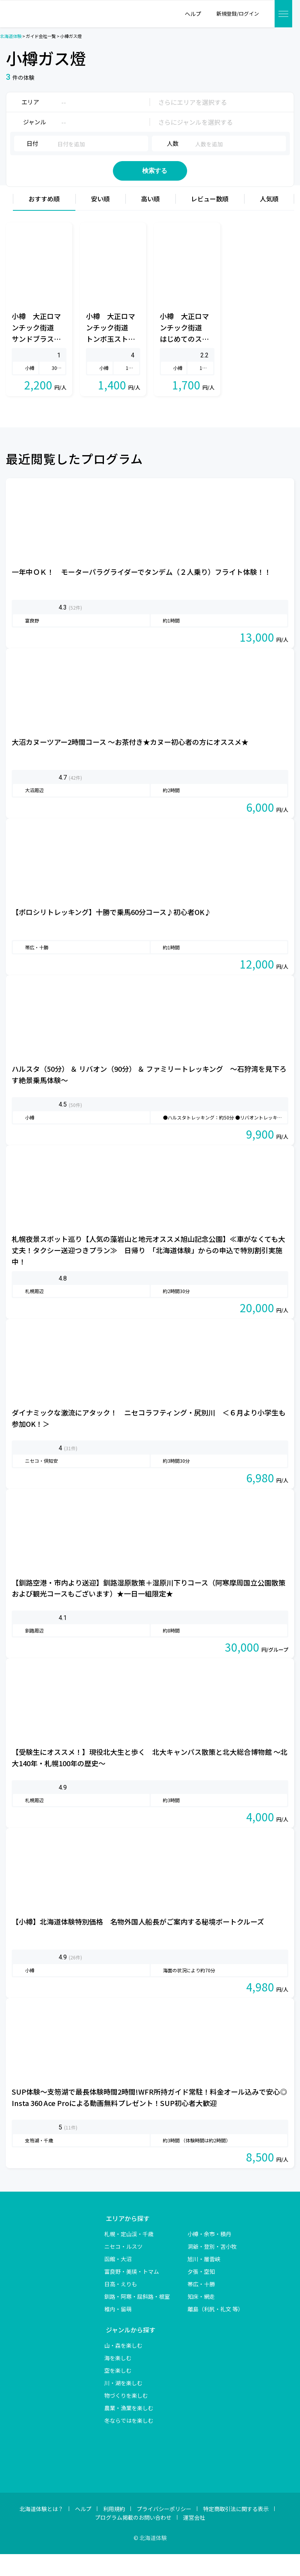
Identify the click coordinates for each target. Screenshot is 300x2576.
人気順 (269, 221)
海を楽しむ (118, 2380)
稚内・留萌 (118, 2331)
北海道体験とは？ (41, 2531)
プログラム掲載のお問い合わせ (133, 2540)
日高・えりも (120, 2306)
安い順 (100, 221)
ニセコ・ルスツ (123, 2268)
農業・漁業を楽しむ (129, 2430)
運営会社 (194, 2540)
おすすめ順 (44, 221)
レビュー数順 (210, 221)
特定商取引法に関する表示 (236, 2531)
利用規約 (114, 2531)
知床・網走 (201, 2318)
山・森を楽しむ (123, 2367)
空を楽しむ (118, 2392)
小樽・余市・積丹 (209, 2256)
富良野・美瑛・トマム (131, 2293)
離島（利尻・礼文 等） (215, 2331)
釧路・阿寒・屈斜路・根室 (137, 2318)
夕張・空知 (201, 2293)
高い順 (150, 221)
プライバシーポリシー (164, 2531)
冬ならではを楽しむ (129, 2442)
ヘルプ (83, 2531)
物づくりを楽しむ (126, 2417)
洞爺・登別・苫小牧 (212, 2268)
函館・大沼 (118, 2281)
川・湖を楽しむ (123, 2405)
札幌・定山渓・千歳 (129, 2256)
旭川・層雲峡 (204, 2281)
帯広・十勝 (201, 2306)
